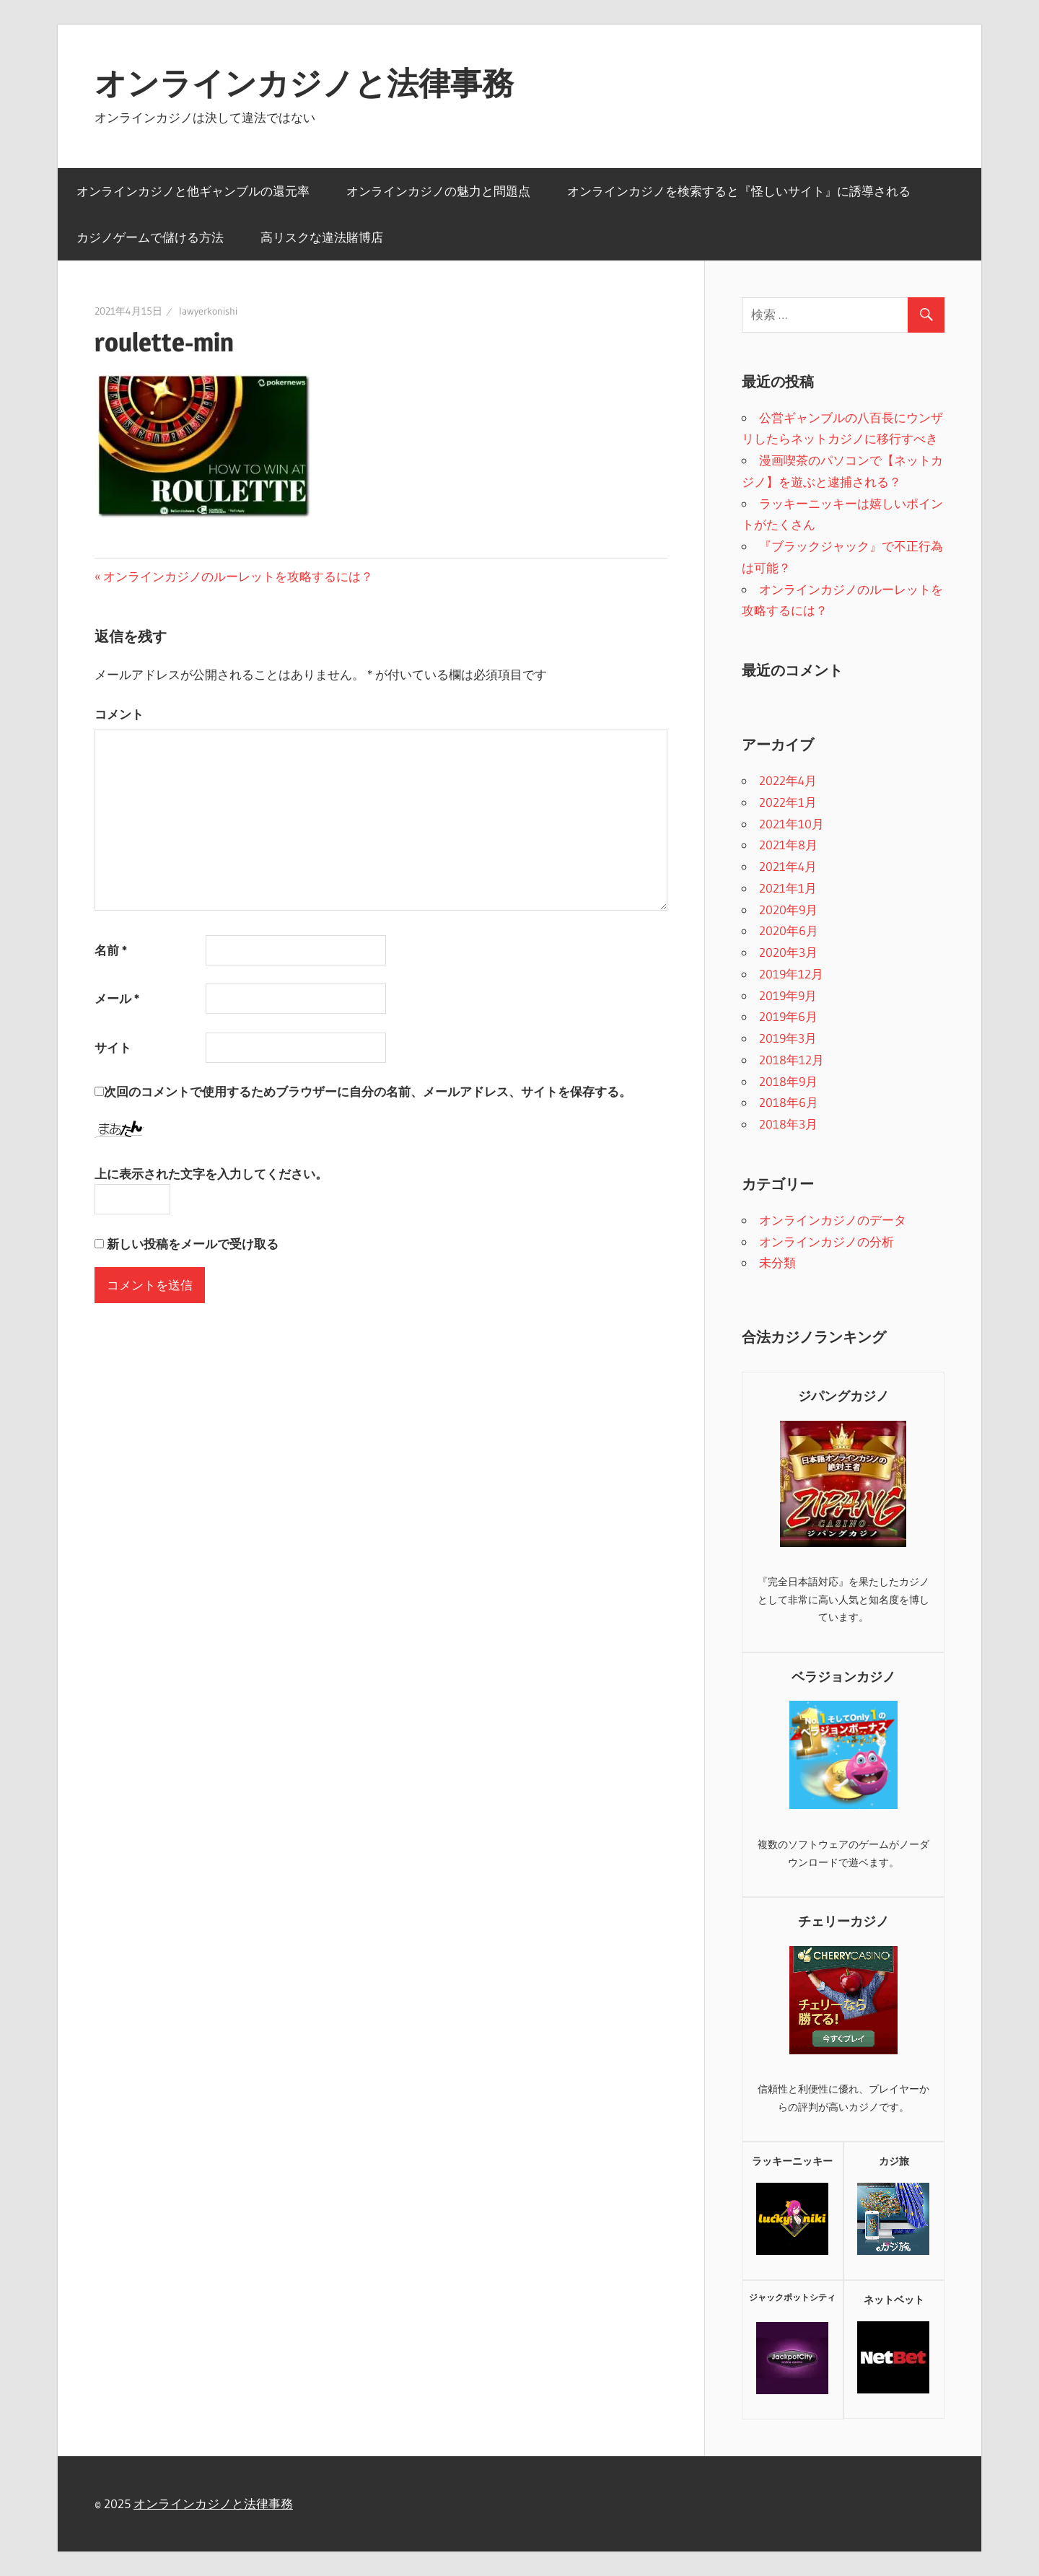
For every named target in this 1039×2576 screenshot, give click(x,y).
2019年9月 (788, 995)
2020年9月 (788, 909)
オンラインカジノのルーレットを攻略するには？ (237, 576)
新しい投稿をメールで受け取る (193, 1243)
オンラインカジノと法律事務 (304, 82)
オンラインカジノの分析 (826, 1241)
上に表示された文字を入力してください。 (211, 1173)
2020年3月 (788, 952)
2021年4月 (788, 866)
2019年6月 (788, 1016)
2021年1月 (788, 887)
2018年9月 (788, 1081)
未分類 (777, 1262)
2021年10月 (791, 823)
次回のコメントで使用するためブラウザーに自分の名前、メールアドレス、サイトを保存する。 (367, 1091)
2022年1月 (788, 802)
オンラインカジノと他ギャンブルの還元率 (193, 190)
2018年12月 (791, 1059)
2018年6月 (788, 1102)
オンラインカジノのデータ (832, 1219)
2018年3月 (788, 1123)
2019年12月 (791, 973)
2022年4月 (788, 780)
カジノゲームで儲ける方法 (150, 237)
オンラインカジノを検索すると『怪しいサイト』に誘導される (739, 190)
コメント (119, 714)
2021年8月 (788, 844)
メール (117, 998)
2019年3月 (788, 1038)
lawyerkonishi (208, 311)
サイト (113, 1047)
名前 (111, 950)
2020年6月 (788, 930)
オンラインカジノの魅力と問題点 (438, 190)
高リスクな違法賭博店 (321, 237)
